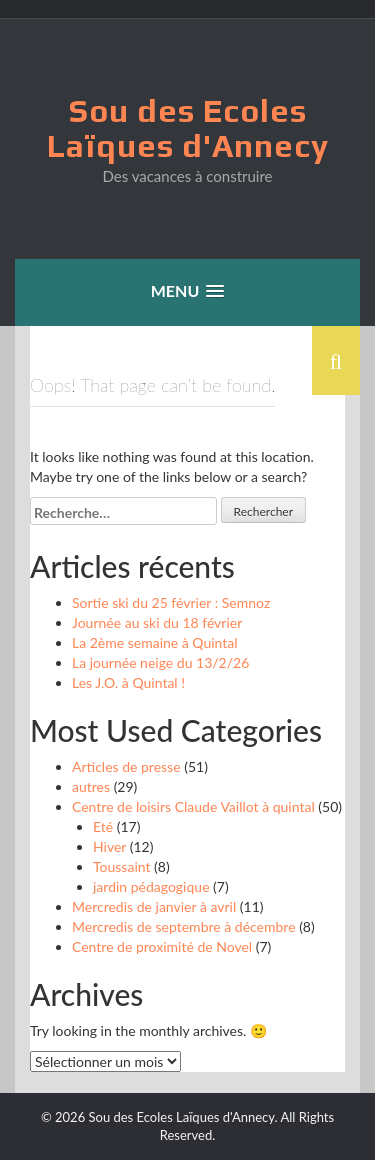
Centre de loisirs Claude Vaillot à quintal (193, 806)
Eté (103, 826)
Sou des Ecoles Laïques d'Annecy (188, 128)
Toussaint (121, 866)
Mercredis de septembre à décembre (184, 926)
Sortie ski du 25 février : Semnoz (171, 602)
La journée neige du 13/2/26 (160, 662)
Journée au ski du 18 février (157, 622)
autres (91, 786)
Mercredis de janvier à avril (154, 906)
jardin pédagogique (151, 886)
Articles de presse (126, 766)
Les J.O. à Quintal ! (128, 682)
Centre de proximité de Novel (162, 946)
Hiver (109, 846)
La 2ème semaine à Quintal (155, 642)
